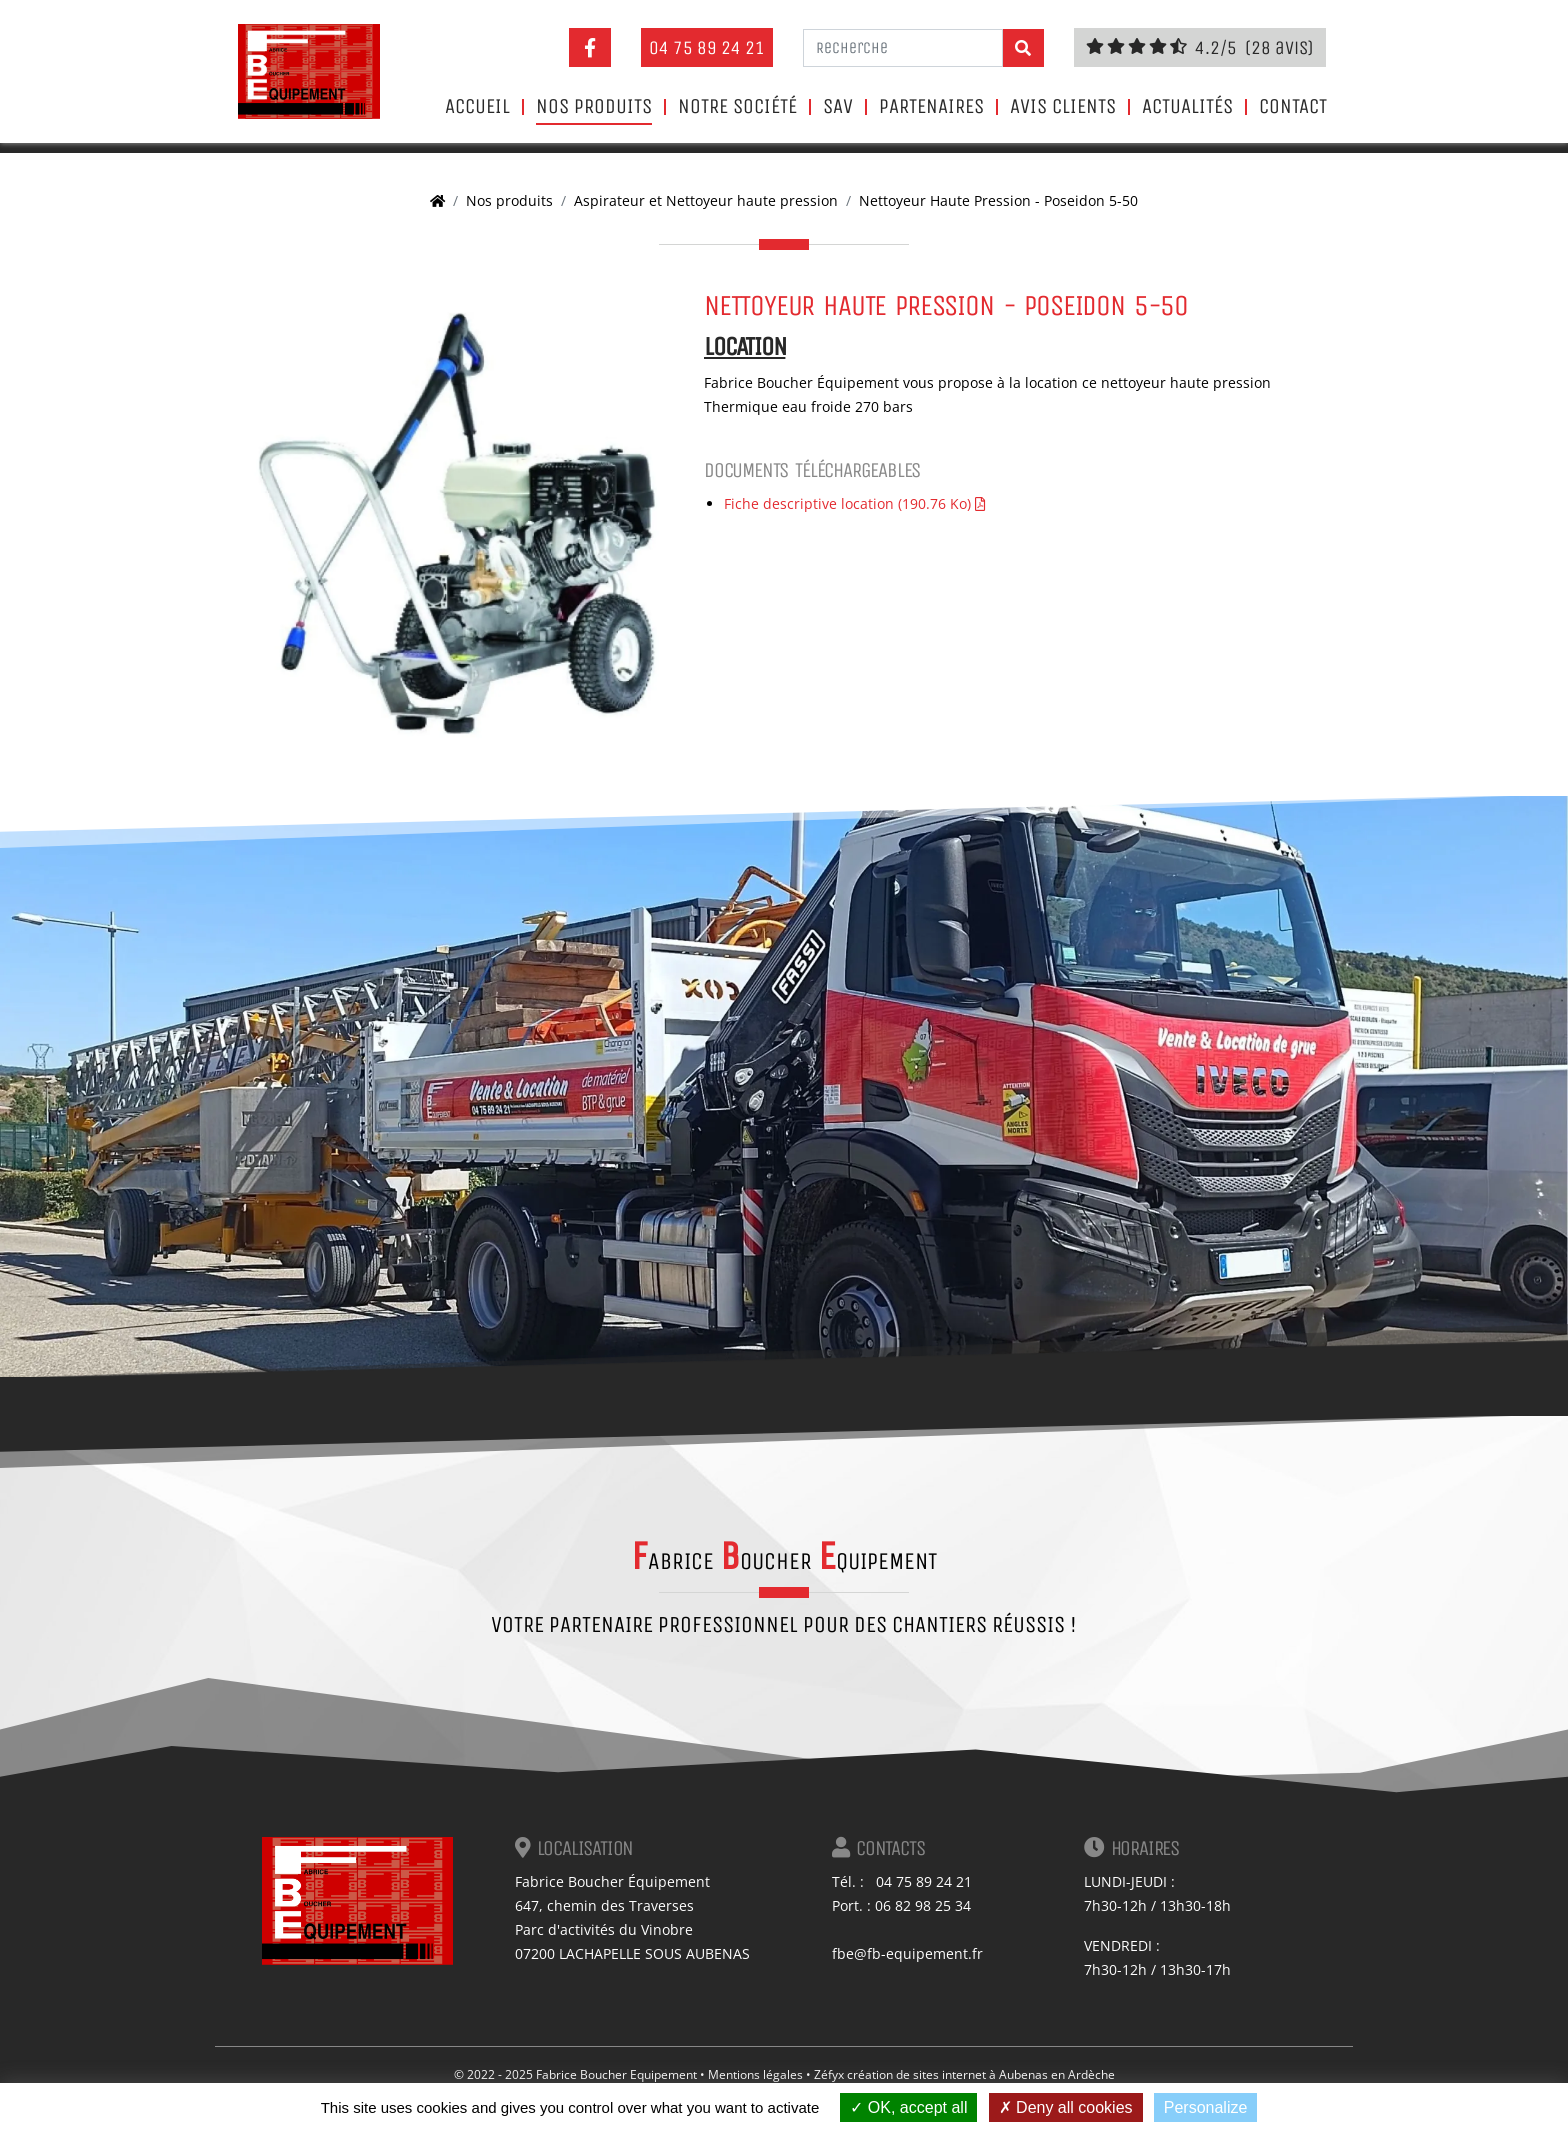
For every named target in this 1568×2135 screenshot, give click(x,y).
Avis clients (1063, 107)
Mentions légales (755, 2074)
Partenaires (931, 107)
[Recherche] (903, 48)
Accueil (477, 107)
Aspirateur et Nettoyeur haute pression (706, 200)
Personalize (1206, 2107)
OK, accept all (908, 2107)
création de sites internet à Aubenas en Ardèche (981, 2074)
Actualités (1187, 107)
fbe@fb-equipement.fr (907, 1953)
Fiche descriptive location (854, 503)
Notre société (737, 107)
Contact (1293, 107)
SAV (838, 107)
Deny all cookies (1066, 2107)
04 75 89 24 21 (707, 47)
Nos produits (594, 107)
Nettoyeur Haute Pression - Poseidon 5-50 (998, 200)
